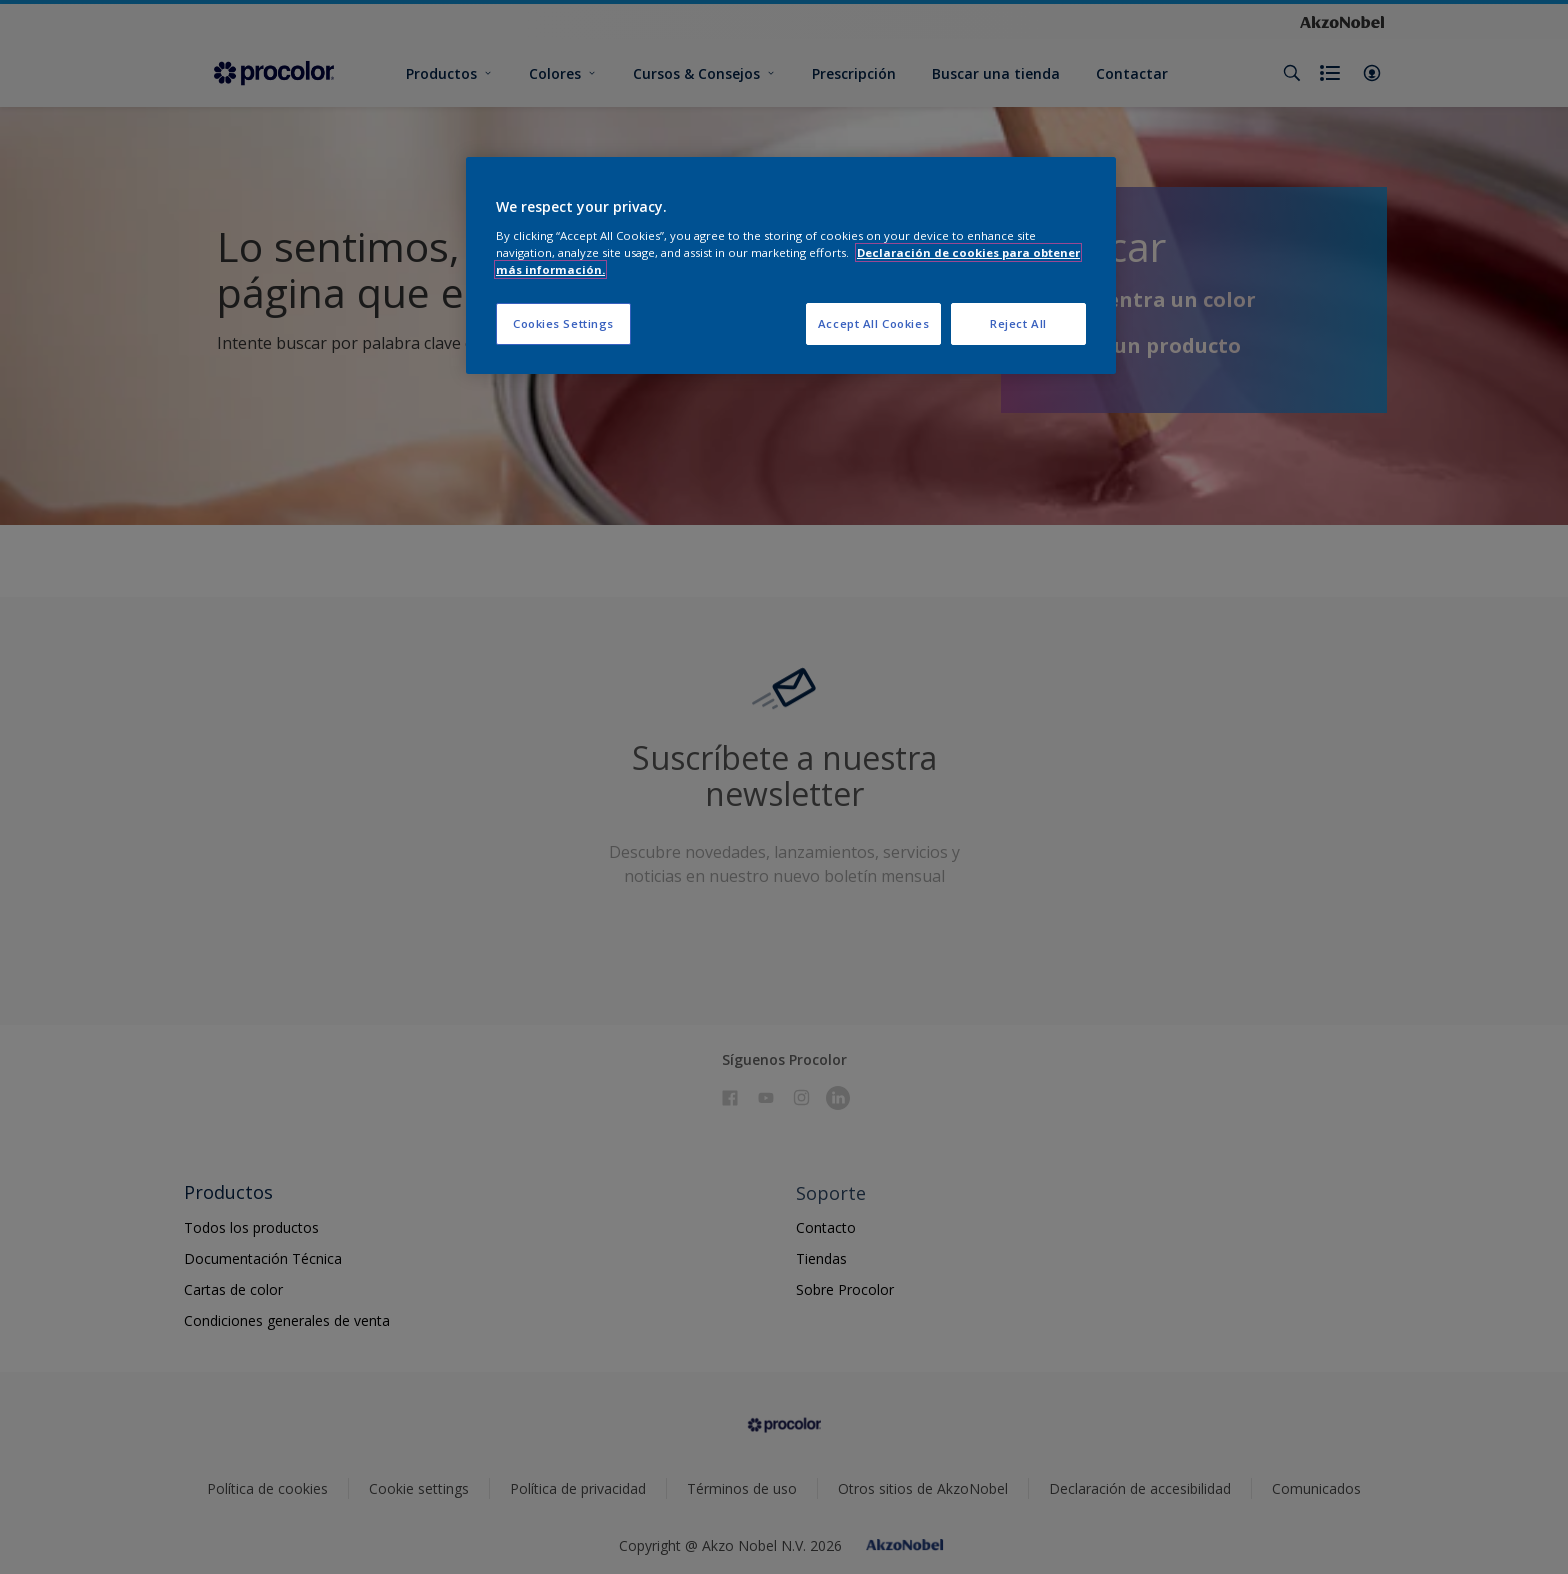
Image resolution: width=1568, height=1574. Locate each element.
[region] (791, 265)
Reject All (1018, 323)
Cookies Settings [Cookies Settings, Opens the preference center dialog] (563, 323)
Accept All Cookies (873, 323)
